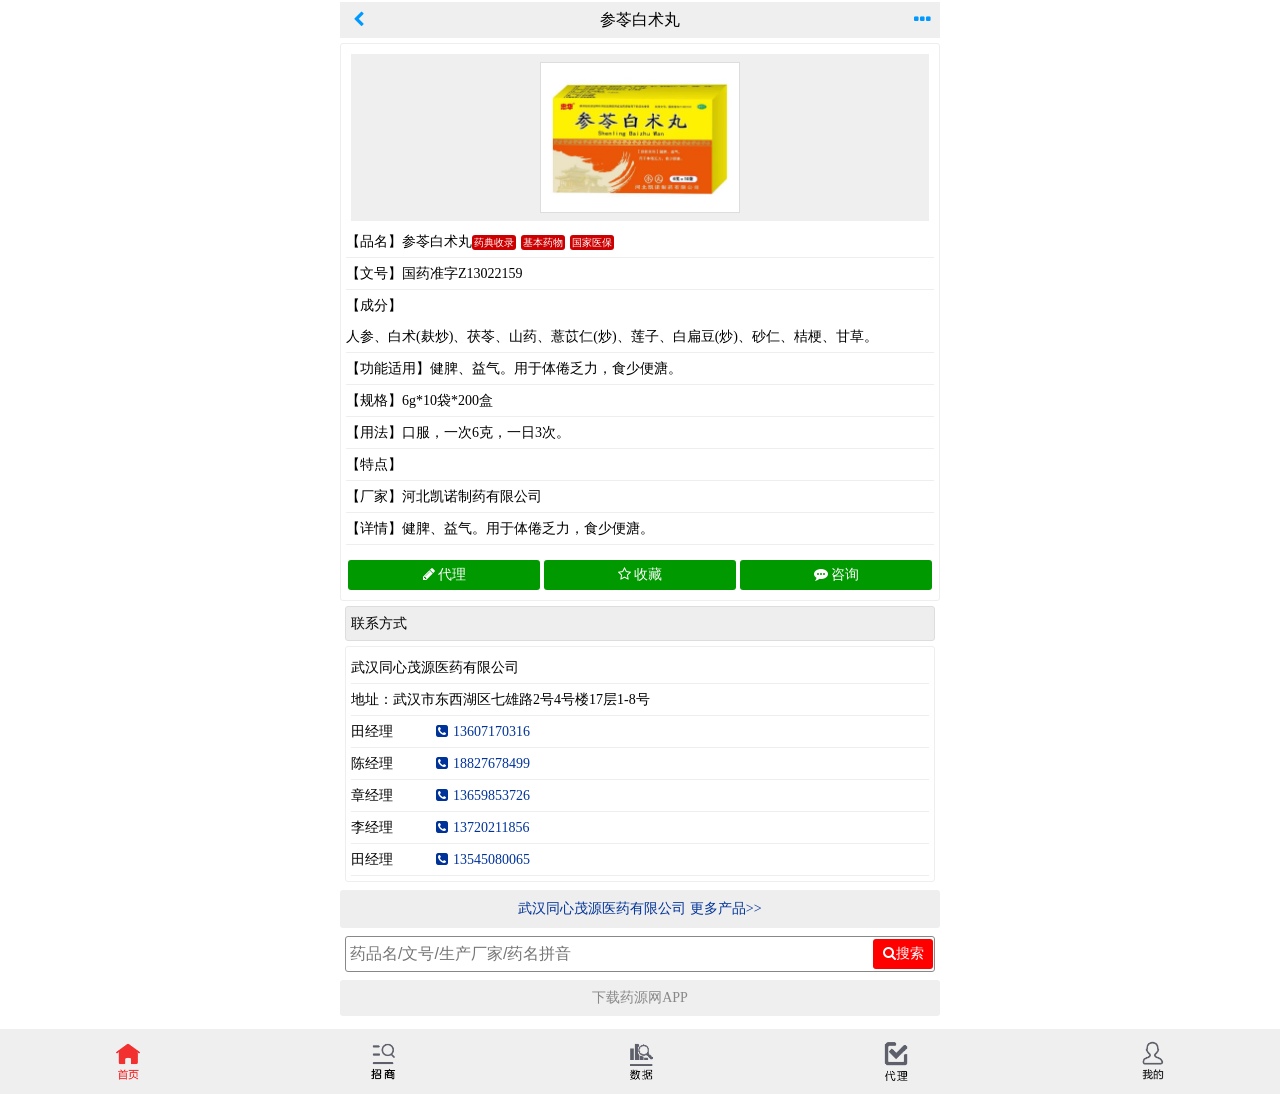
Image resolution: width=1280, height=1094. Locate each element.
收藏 (640, 574)
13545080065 (483, 859)
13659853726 (483, 795)
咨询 (836, 574)
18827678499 (483, 763)
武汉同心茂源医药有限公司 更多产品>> (639, 908)
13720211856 (482, 827)
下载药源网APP (640, 997)
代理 (444, 574)
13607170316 (483, 731)
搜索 (903, 953)
